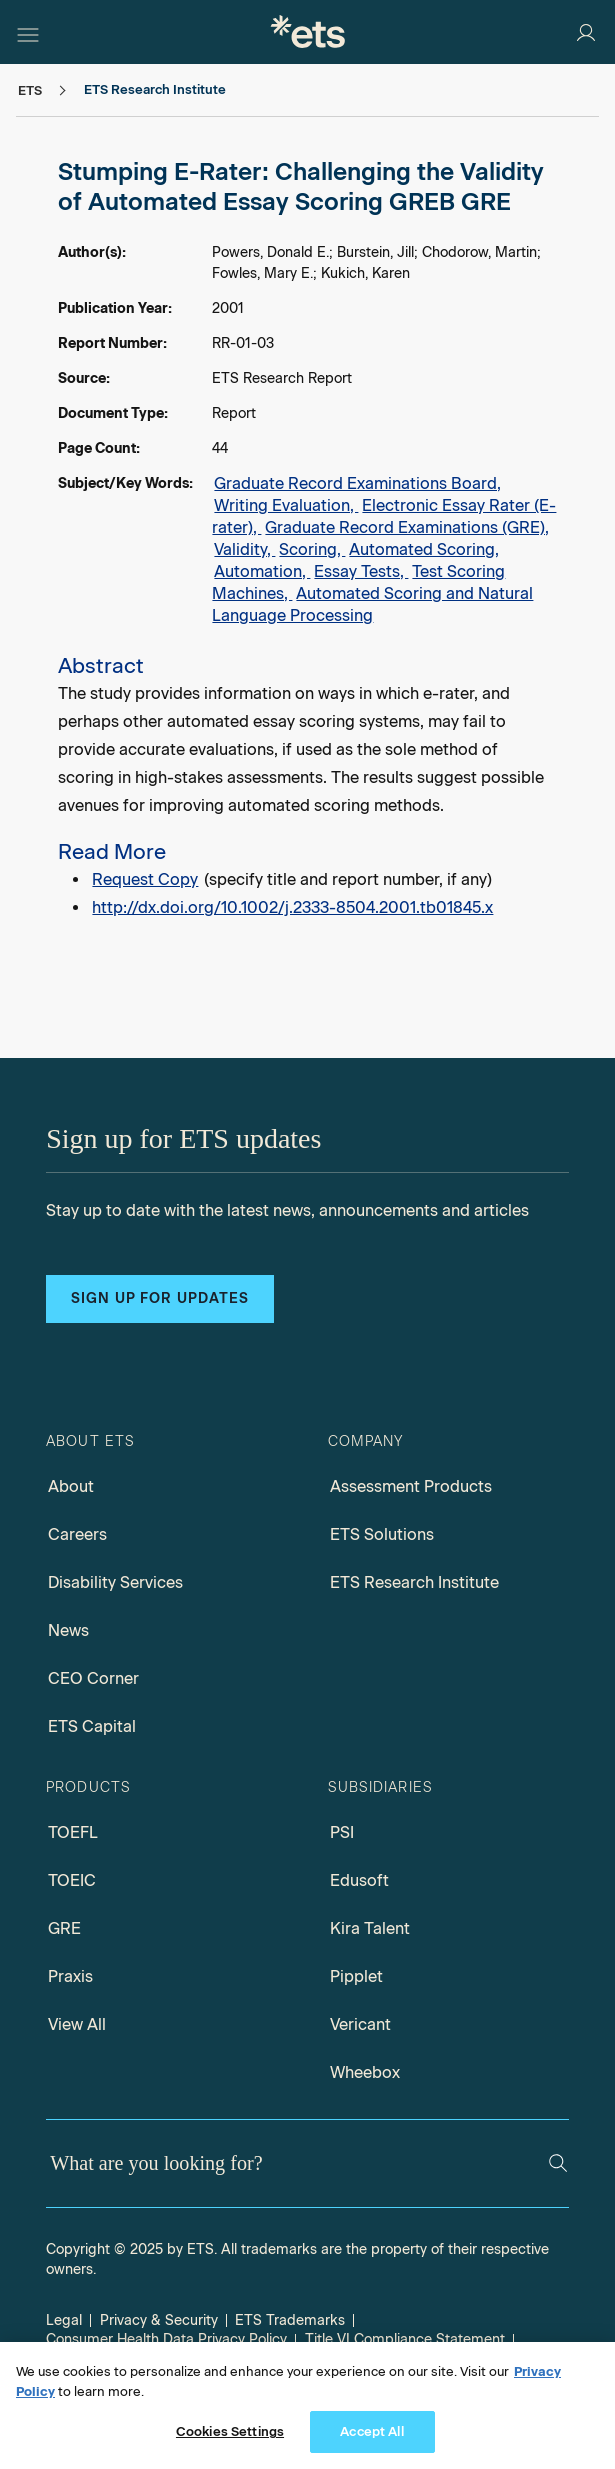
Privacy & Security (159, 2320)
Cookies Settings (230, 2431)
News (68, 1630)
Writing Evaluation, (286, 505)
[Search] (558, 2163)
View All (77, 2024)
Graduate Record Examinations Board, (357, 483)
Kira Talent (370, 1928)
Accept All (371, 2431)
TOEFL (73, 1832)
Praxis (70, 1976)
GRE (64, 1928)
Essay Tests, (361, 571)
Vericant (360, 2024)
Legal (64, 2320)
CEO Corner (93, 1678)
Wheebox (365, 2072)
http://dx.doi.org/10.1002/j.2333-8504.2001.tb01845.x (292, 907)
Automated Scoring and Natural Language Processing (372, 604)
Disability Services (115, 1582)
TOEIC (72, 1880)
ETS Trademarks (290, 2320)
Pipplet (356, 1976)
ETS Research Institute (414, 1582)
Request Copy (145, 879)
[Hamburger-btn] (28, 32)
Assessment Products (411, 1486)
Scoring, (312, 549)
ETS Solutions (382, 1534)
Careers (77, 1534)
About (71, 1486)
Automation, (262, 571)
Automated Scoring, (424, 549)
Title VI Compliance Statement (405, 2339)
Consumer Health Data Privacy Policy (166, 2339)
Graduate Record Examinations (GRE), (407, 527)
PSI (342, 1832)
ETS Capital (92, 1726)
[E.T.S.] (308, 31)
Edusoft (359, 1880)
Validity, (244, 549)
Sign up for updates (160, 1298)
